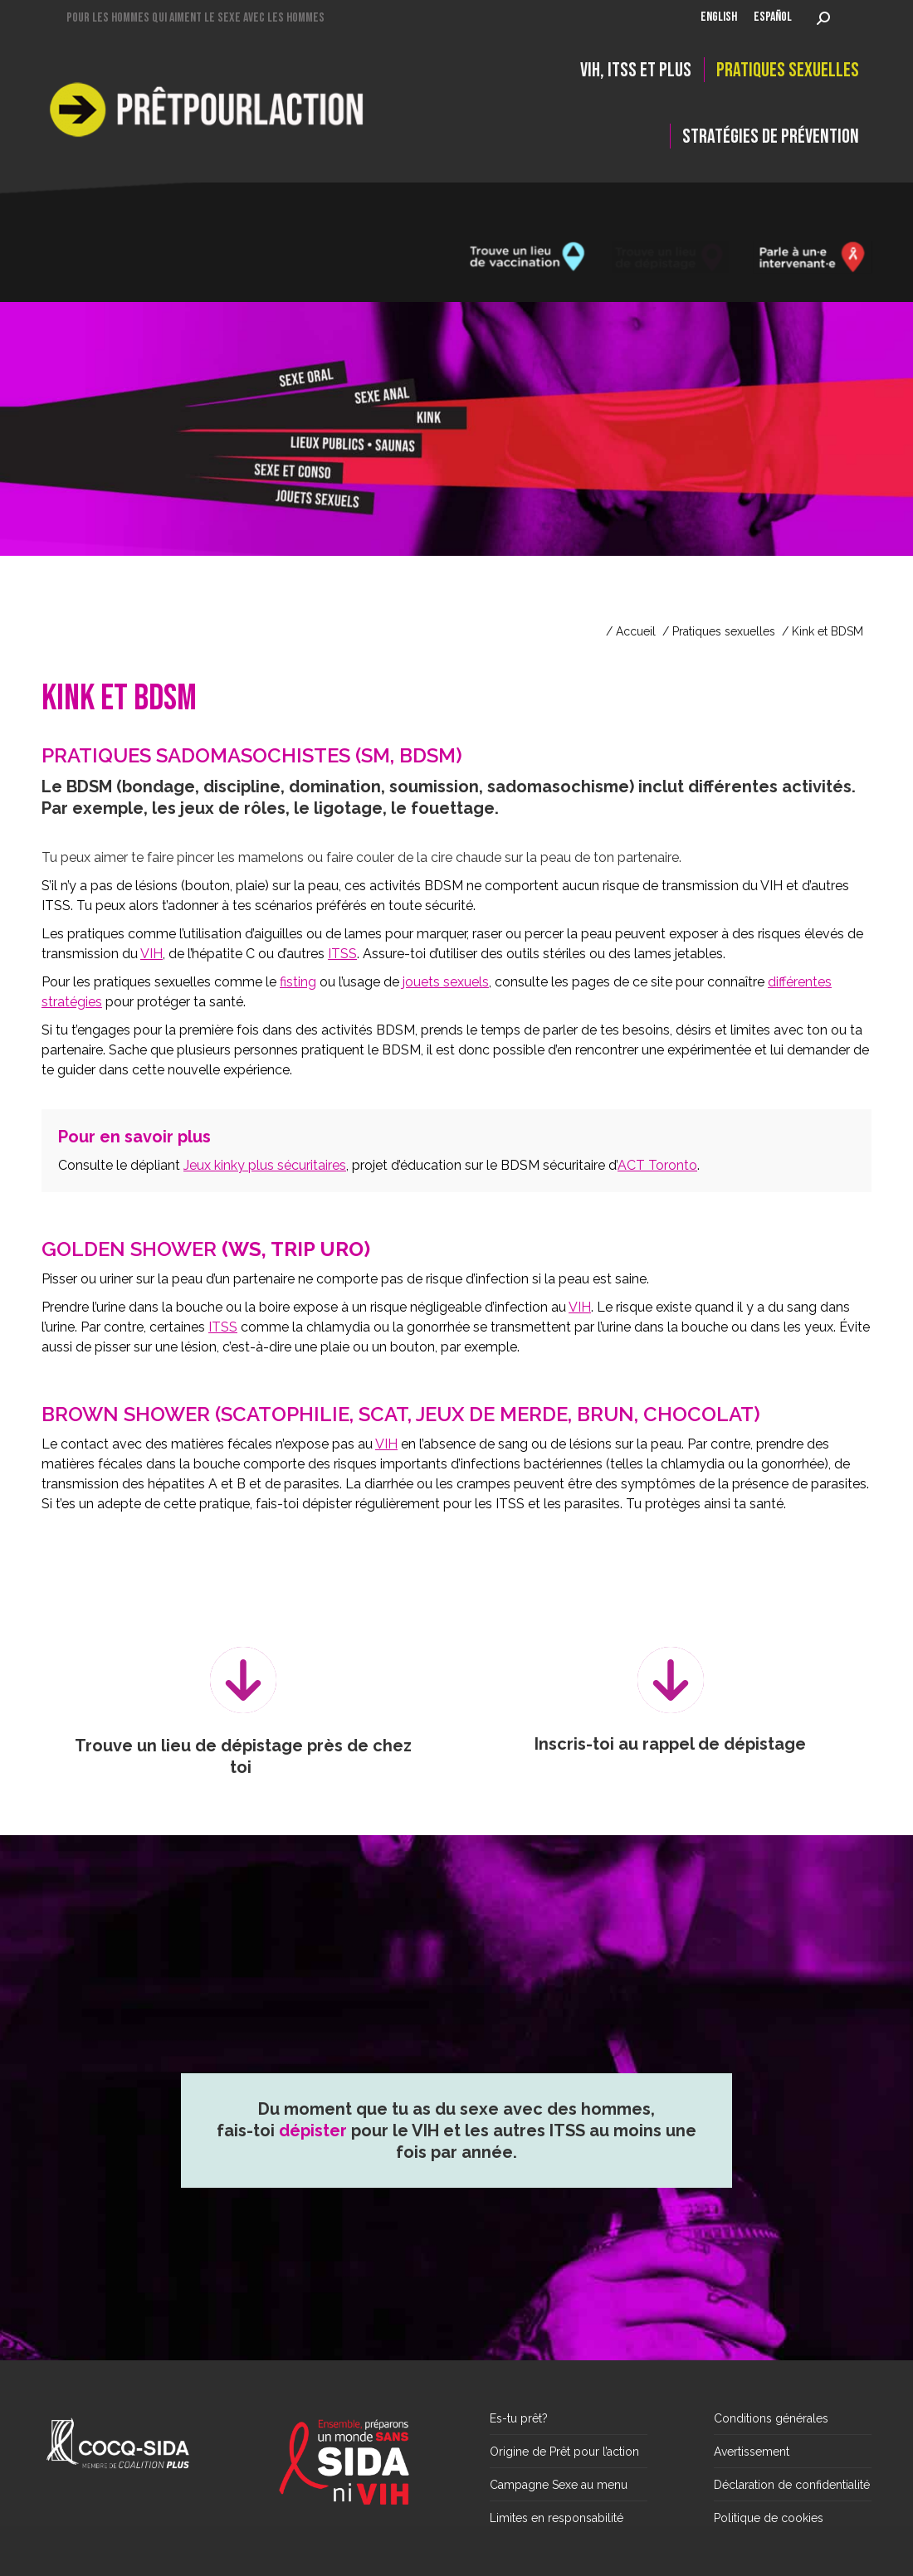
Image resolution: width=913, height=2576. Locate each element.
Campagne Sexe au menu (558, 2484)
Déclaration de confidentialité (792, 2484)
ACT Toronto (657, 1165)
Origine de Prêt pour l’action (564, 2451)
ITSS (342, 954)
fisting (298, 982)
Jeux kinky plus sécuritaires (264, 1165)
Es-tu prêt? (519, 2418)
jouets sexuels (446, 982)
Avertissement (751, 2451)
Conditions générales (771, 2418)
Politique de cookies (768, 2518)
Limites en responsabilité (556, 2518)
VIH (151, 954)
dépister (313, 2173)
